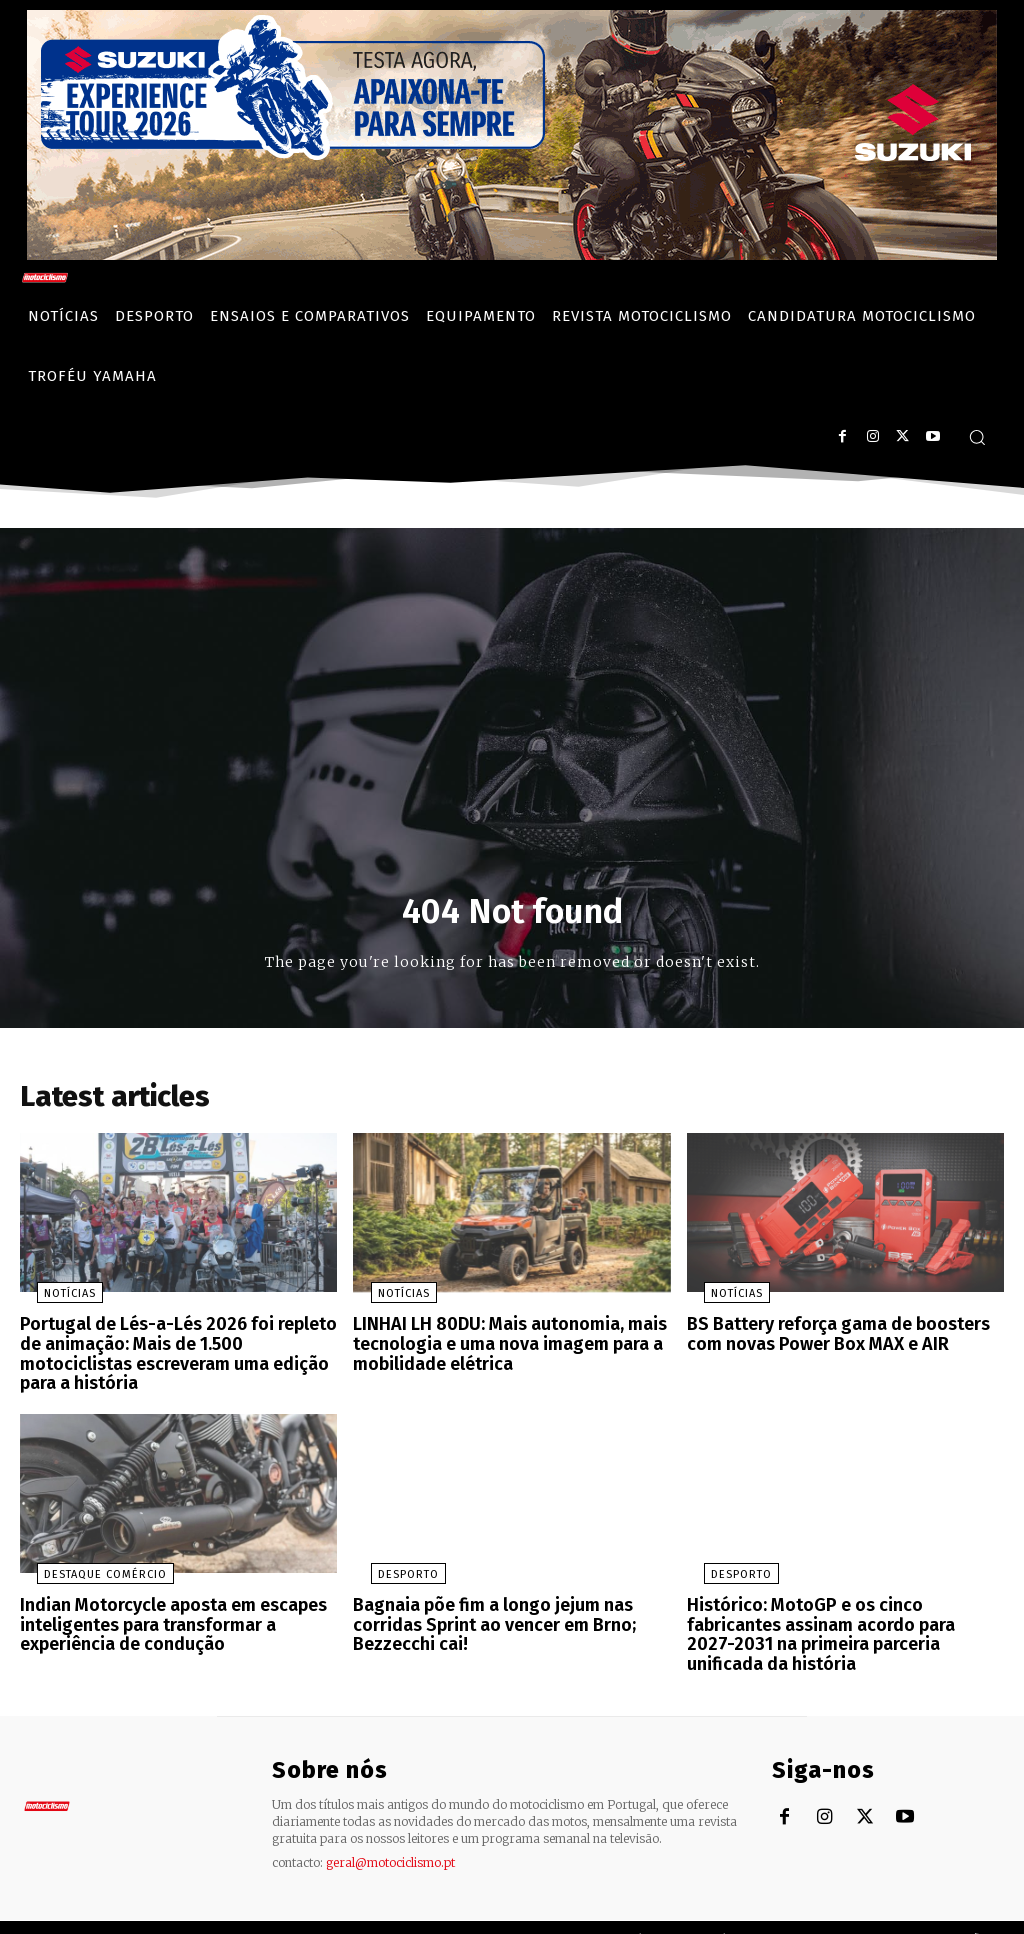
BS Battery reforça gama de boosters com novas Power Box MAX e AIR (829, 1339)
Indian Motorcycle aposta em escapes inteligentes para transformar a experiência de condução (165, 1620)
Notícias (53, 1300)
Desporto (390, 1572)
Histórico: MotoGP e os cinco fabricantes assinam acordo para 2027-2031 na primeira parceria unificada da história (843, 1620)
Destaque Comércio (88, 1572)
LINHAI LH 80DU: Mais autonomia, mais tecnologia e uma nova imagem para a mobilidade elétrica (498, 1348)
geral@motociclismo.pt (390, 1834)
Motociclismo (140, 1913)
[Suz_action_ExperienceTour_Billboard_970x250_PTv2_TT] (512, 254)
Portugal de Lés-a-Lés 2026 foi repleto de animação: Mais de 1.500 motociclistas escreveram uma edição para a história (169, 1357)
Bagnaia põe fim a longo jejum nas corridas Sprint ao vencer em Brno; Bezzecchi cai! (484, 1620)
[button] (977, 437)
